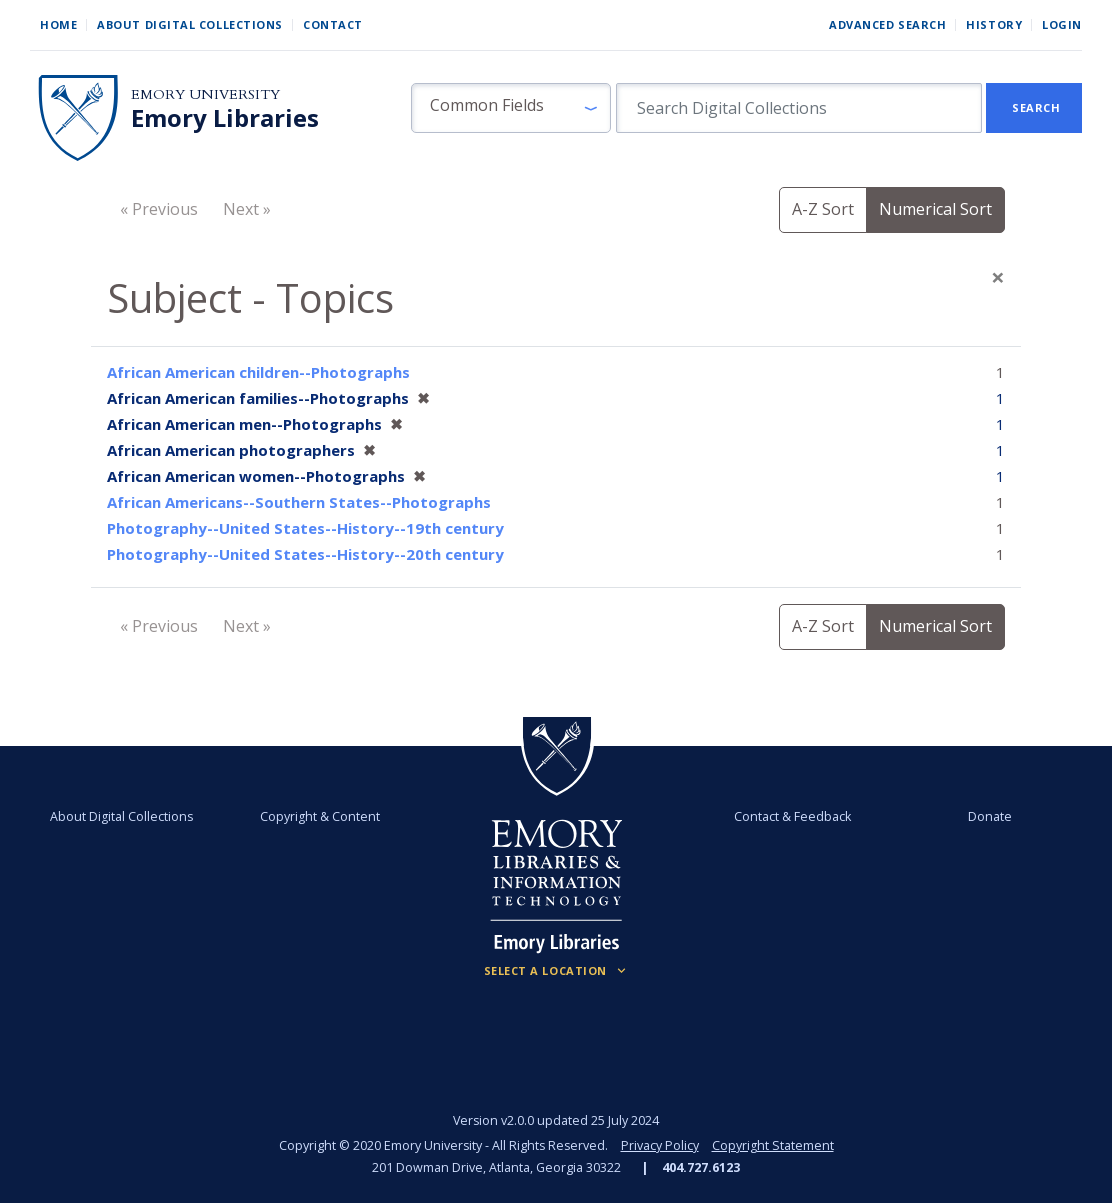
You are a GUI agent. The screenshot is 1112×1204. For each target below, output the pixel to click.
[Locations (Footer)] (556, 971)
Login (1062, 24)
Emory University (205, 94)
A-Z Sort (823, 209)
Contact (333, 24)
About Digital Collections (190, 24)
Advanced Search (887, 24)
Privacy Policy (660, 1145)
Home (58, 24)
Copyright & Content (320, 816)
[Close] (998, 277)
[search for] (799, 108)
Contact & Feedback (791, 816)
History (994, 24)
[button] (511, 108)
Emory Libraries (225, 118)
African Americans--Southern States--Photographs (299, 502)
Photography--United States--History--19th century (305, 528)
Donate (989, 816)
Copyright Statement (773, 1145)
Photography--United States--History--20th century (305, 554)
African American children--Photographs (258, 372)
